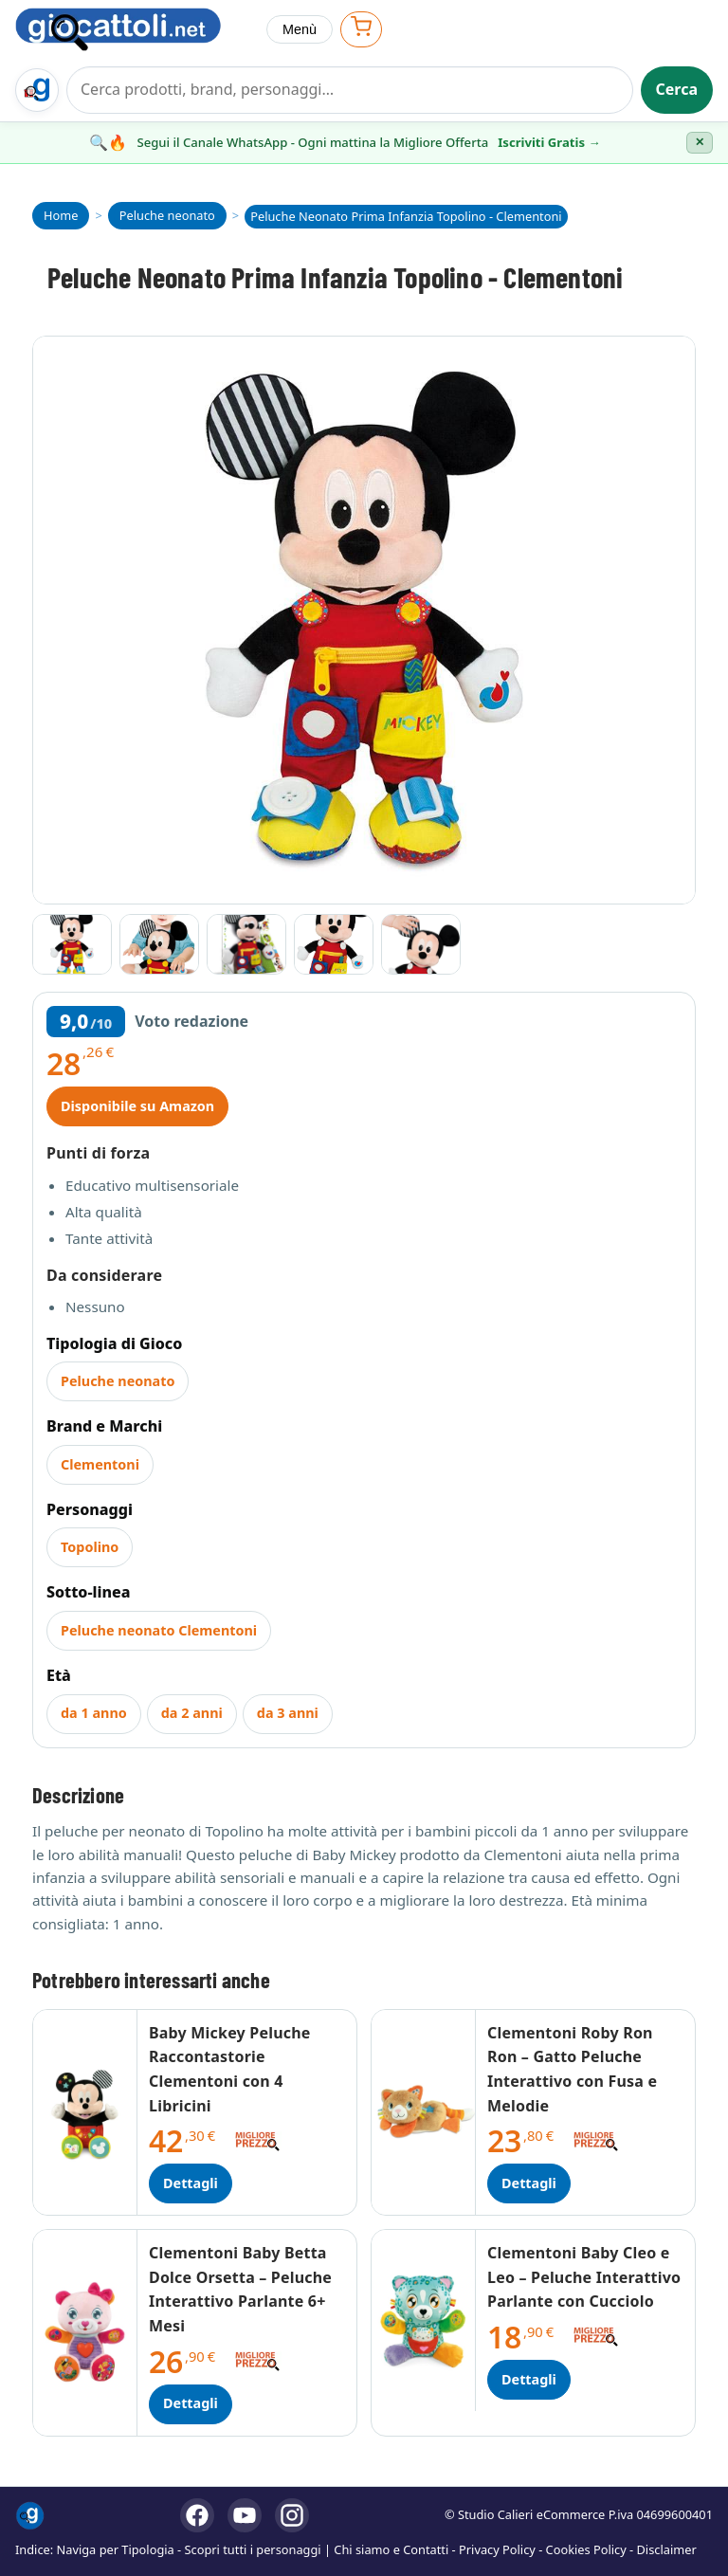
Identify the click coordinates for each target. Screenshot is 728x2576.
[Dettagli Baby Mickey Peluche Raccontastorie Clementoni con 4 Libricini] (85, 2112)
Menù (299, 29)
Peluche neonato (117, 1381)
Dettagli (190, 2183)
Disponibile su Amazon (137, 1106)
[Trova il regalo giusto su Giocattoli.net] (37, 90)
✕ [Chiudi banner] (699, 142)
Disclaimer (667, 2549)
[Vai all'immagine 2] (159, 944)
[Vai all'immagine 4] (333, 944)
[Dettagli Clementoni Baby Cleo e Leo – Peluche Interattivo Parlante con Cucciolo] (424, 2320)
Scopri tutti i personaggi (253, 2549)
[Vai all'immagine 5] (421, 944)
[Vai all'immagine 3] (246, 944)
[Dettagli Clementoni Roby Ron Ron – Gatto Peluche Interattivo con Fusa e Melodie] (424, 2112)
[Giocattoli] (133, 29)
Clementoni (100, 1464)
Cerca (677, 89)
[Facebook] (197, 2515)
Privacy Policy (497, 2549)
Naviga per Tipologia (115, 2549)
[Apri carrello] (361, 28)
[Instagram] (292, 2515)
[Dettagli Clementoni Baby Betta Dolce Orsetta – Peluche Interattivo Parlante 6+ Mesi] (85, 2332)
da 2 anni (192, 1713)
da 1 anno (94, 1713)
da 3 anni (287, 1713)
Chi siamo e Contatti (391, 2549)
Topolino (89, 1547)
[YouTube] (245, 2515)
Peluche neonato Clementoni (159, 1630)
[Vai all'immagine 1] (72, 944)
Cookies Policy (586, 2549)
